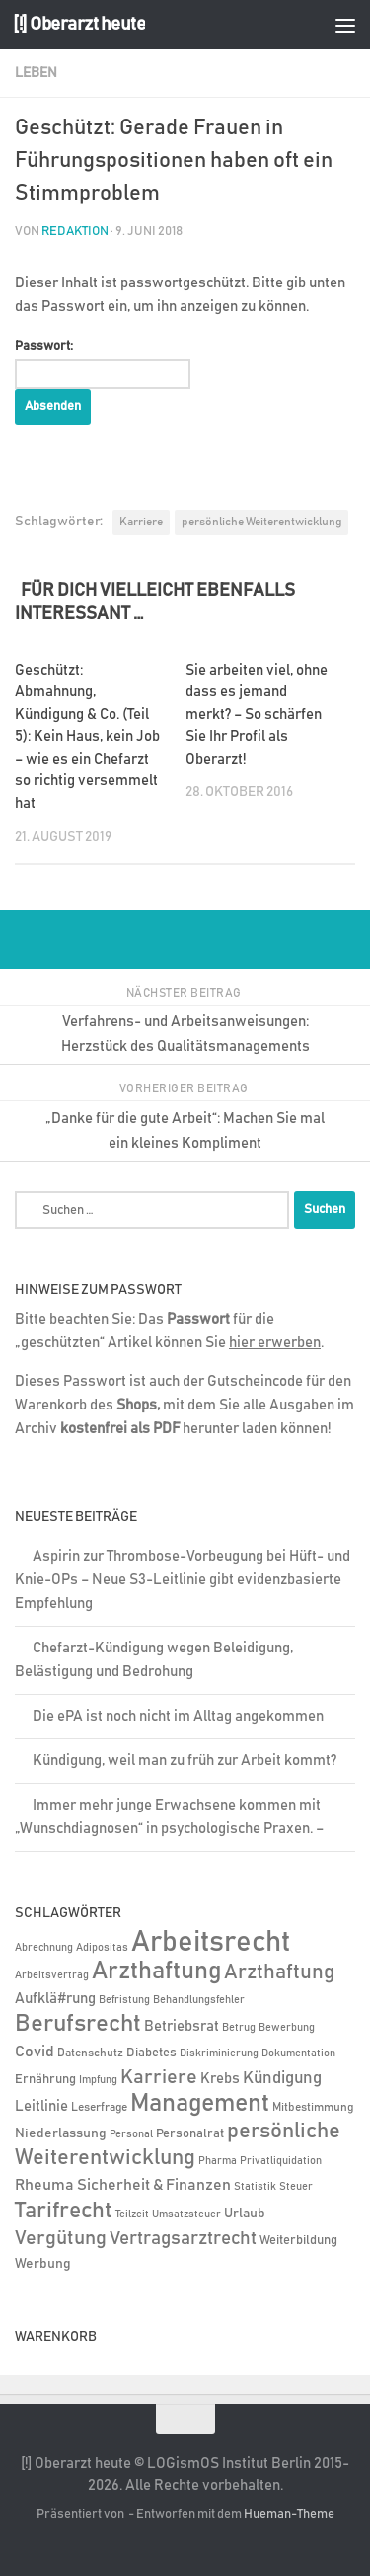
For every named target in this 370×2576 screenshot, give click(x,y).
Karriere (141, 521)
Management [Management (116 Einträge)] (199, 2103)
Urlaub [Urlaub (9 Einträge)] (244, 2213)
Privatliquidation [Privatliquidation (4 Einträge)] (281, 2161)
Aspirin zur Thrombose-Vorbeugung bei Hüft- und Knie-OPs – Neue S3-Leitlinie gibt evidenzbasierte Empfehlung (182, 1580)
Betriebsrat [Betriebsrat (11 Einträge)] (181, 2026)
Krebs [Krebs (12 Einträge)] (220, 2078)
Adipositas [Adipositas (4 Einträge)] (102, 1948)
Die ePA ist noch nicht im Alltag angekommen (178, 1716)
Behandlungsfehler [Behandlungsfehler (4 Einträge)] (199, 2000)
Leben (36, 73)
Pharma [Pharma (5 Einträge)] (217, 2160)
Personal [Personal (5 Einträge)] (131, 2134)
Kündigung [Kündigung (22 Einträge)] (282, 2078)
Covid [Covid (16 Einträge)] (34, 2051)
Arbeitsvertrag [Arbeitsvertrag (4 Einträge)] (52, 1975)
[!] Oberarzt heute (79, 24)
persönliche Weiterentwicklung (261, 521)
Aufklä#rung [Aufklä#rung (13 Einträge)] (55, 1998)
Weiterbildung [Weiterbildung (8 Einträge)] (298, 2240)
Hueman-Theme (289, 2514)
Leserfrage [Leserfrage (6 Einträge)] (99, 2107)
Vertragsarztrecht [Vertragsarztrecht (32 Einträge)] (183, 2238)
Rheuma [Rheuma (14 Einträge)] (44, 2185)
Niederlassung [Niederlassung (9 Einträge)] (61, 2133)
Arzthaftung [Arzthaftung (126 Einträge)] (156, 1971)
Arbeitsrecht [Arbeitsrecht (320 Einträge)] (210, 1942)
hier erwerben (275, 1342)
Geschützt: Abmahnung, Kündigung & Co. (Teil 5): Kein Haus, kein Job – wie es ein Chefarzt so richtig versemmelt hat (87, 737)
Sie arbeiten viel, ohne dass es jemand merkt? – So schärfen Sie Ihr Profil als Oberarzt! (256, 714)
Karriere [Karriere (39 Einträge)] (158, 2077)
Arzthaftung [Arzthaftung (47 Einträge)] (279, 1972)
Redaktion (75, 231)
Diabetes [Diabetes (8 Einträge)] (151, 2052)
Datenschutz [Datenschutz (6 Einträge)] (90, 2053)
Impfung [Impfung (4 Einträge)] (98, 2080)
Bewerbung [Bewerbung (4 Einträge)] (287, 2028)
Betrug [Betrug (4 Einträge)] (239, 2028)
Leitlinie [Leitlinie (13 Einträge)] (41, 2106)
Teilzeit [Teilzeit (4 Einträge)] (132, 2214)
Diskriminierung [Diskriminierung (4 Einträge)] (219, 2053)
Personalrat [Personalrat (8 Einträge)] (190, 2133)
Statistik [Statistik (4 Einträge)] (255, 2187)
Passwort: (102, 364)
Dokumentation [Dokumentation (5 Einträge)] (298, 2053)
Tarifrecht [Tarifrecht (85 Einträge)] (63, 2210)
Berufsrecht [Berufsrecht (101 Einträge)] (78, 2024)
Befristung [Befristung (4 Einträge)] (124, 2000)
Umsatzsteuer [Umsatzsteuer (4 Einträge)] (186, 2214)
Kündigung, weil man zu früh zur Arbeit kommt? (184, 1760)
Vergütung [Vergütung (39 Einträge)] (61, 2238)
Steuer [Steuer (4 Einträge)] (296, 2187)
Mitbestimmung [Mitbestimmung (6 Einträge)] (312, 2107)
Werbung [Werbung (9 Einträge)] (43, 2264)
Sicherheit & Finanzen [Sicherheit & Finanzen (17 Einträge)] (154, 2185)
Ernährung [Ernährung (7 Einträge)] (45, 2079)
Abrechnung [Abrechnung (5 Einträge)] (44, 1947)
